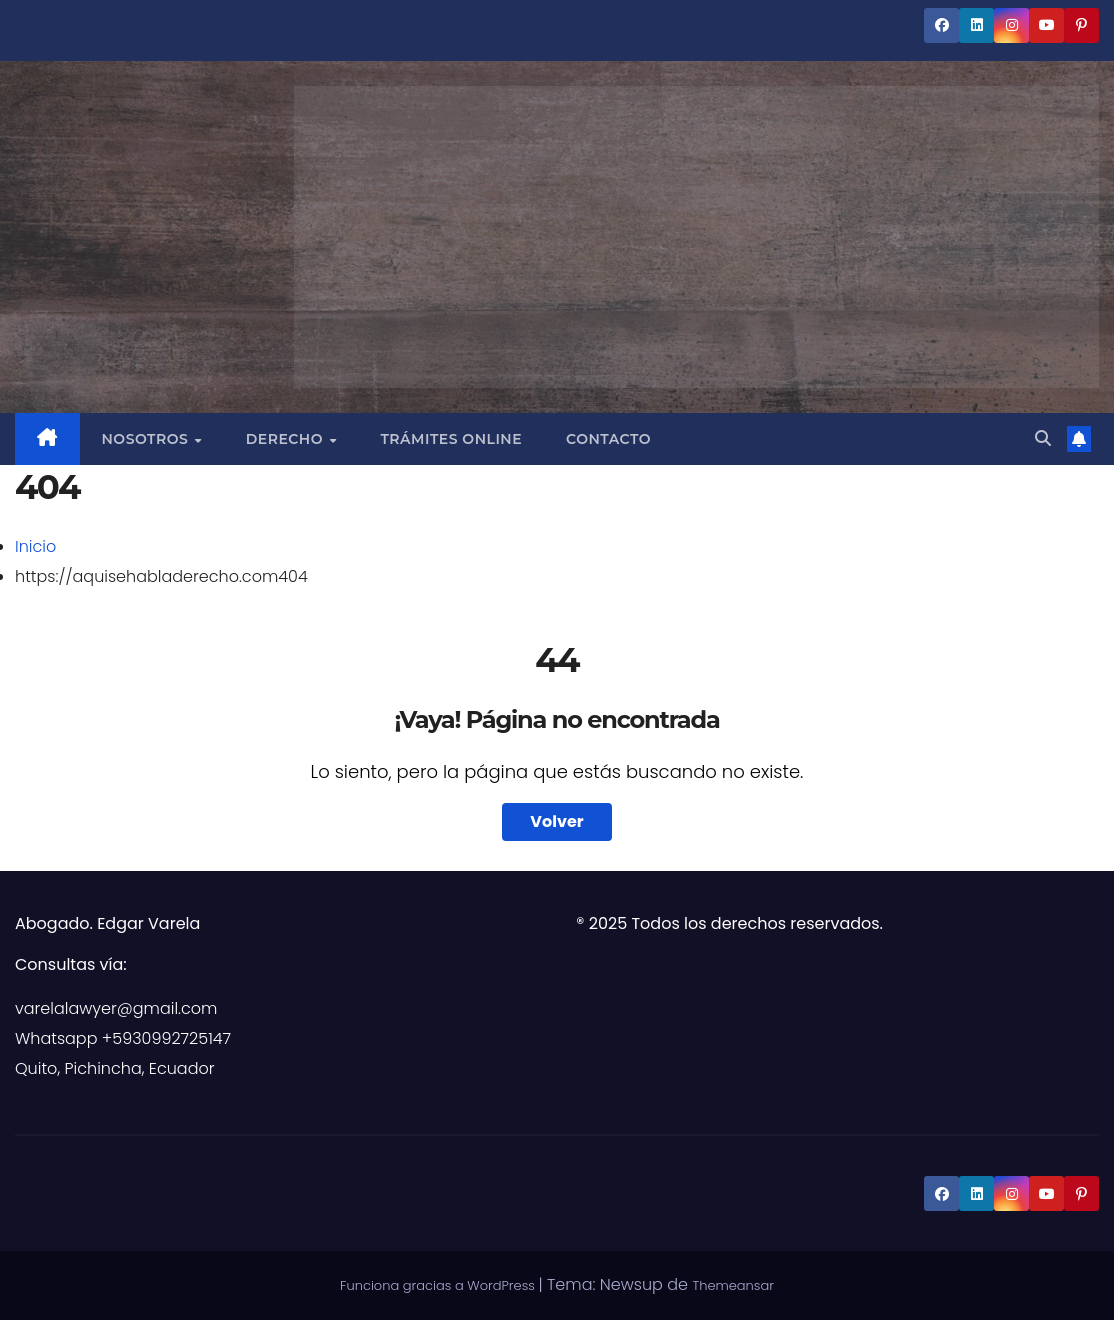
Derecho (287, 439)
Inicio (35, 546)
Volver (556, 821)
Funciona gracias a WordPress (439, 1285)
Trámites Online (451, 439)
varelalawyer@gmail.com (116, 1008)
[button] (1043, 438)
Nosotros (147, 439)
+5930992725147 (166, 1038)
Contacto (608, 439)
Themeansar (733, 1285)
